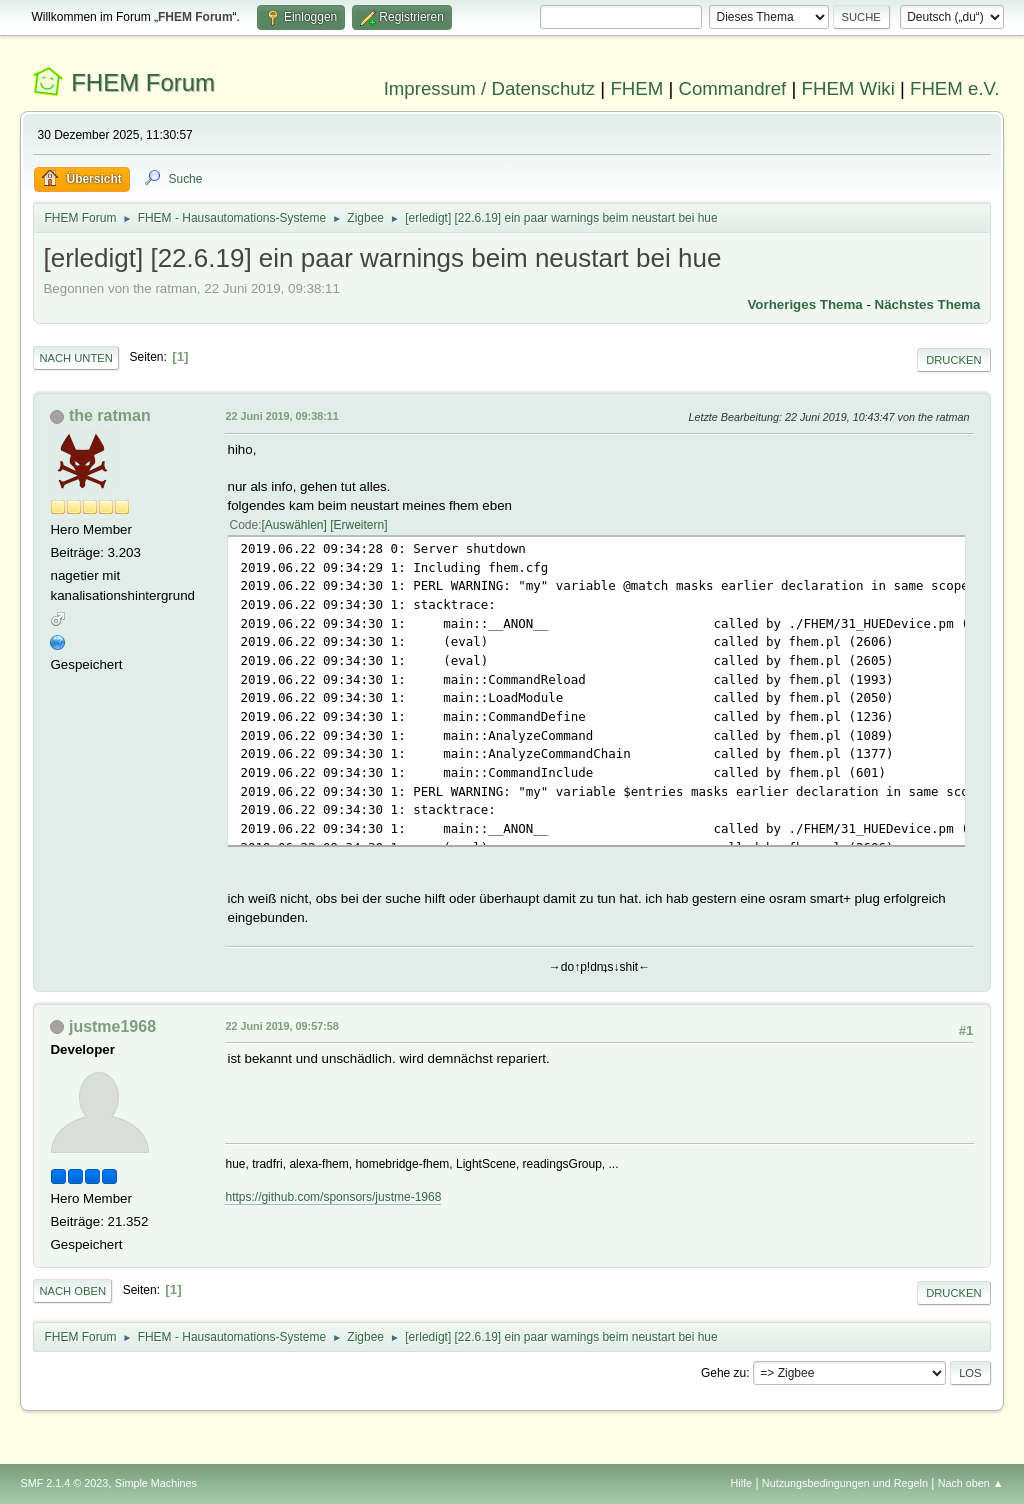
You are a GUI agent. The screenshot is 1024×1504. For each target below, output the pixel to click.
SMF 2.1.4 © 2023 (64, 1483)
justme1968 (112, 1026)
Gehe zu (723, 1373)
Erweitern (359, 525)
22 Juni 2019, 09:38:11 (281, 416)
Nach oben (72, 1291)
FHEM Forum (143, 82)
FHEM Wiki (848, 88)
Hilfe (742, 1483)
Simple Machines (156, 1483)
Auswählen (294, 525)
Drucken (953, 360)
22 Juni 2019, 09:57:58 (281, 1026)
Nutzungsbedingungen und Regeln (845, 1483)
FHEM (636, 88)
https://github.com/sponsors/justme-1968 (333, 1197)
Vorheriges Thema (804, 304)
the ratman (110, 415)
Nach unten (75, 358)
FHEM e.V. (955, 88)
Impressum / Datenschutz (490, 88)
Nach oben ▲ (971, 1483)
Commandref (732, 88)
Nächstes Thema (928, 304)
